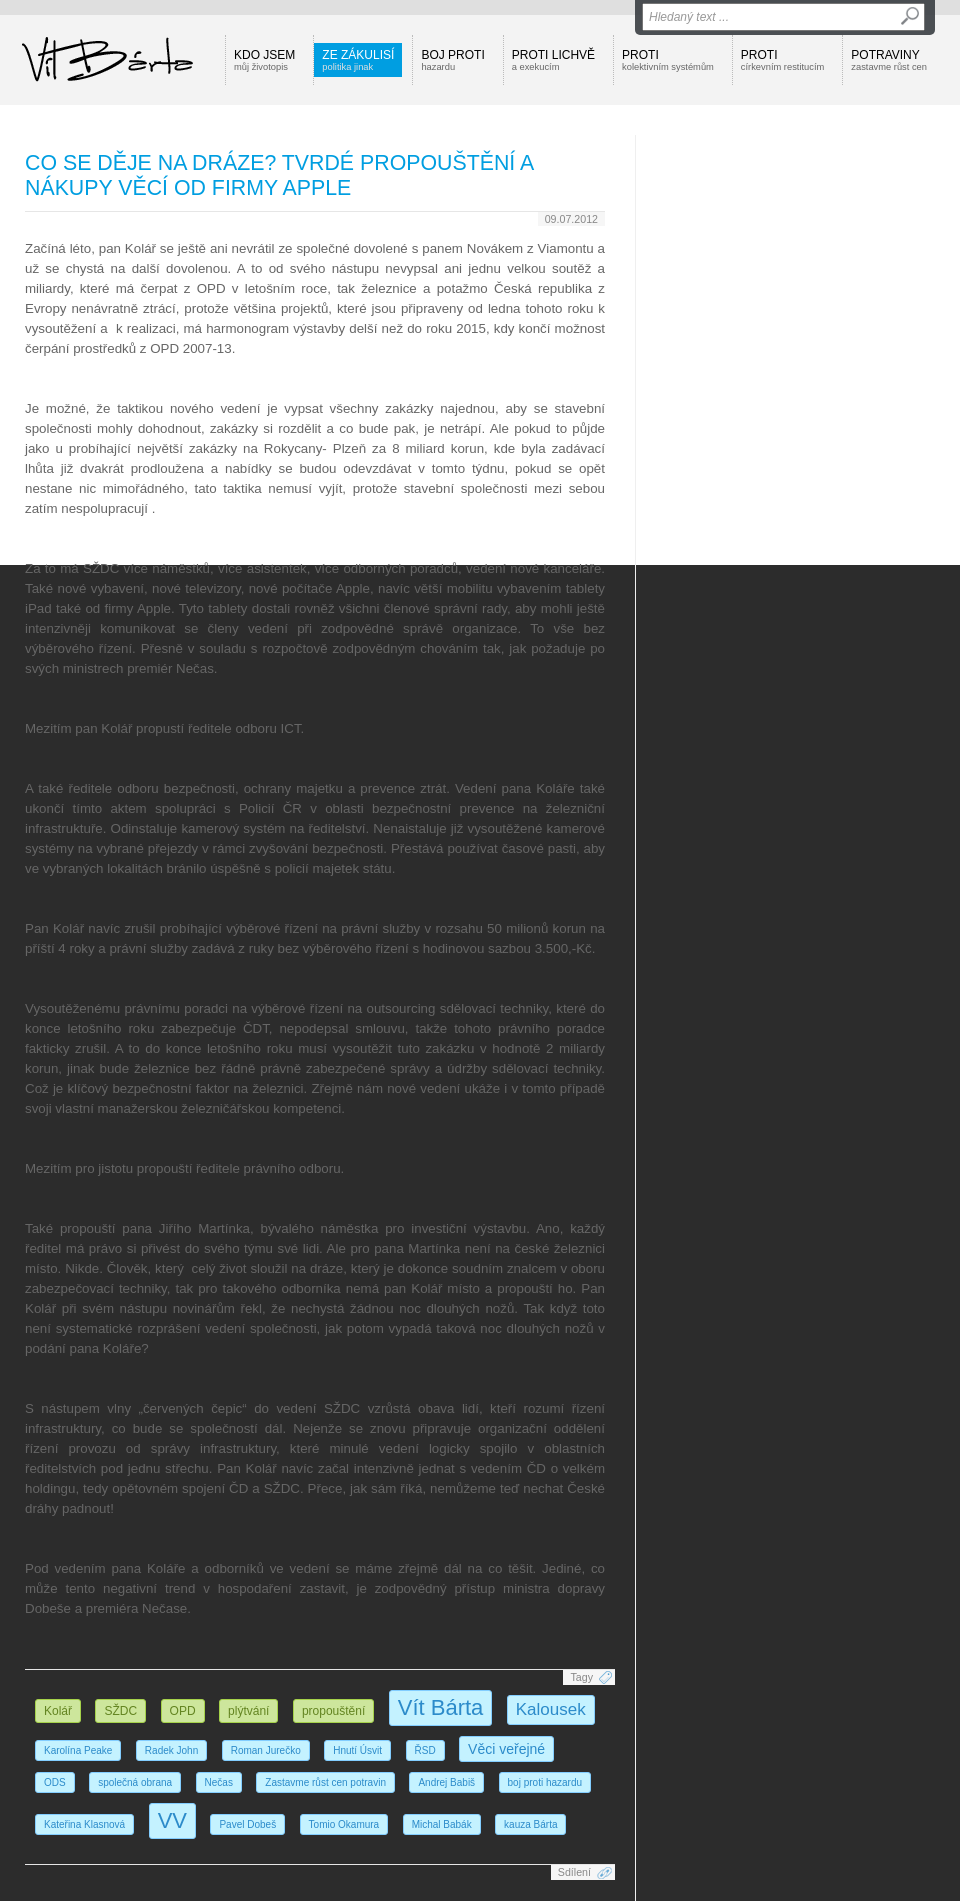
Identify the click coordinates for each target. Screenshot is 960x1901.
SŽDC (120, 1711)
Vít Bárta (441, 1707)
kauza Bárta (530, 1824)
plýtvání (248, 1711)
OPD (183, 1711)
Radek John (171, 1750)
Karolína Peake (78, 1750)
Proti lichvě (553, 60)
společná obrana (135, 1782)
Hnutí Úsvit (357, 1750)
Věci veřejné (506, 1749)
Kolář (58, 1711)
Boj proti (452, 60)
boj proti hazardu (545, 1782)
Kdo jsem (264, 60)
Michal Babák (442, 1824)
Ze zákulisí (358, 60)
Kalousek (551, 1709)
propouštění (333, 1711)
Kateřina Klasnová (84, 1824)
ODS (55, 1782)
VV (172, 1820)
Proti (668, 60)
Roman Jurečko (266, 1750)
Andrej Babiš (446, 1782)
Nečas (219, 1782)
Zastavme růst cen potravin (325, 1782)
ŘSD (425, 1750)
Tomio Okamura (344, 1824)
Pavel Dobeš (247, 1824)
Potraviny (889, 60)
